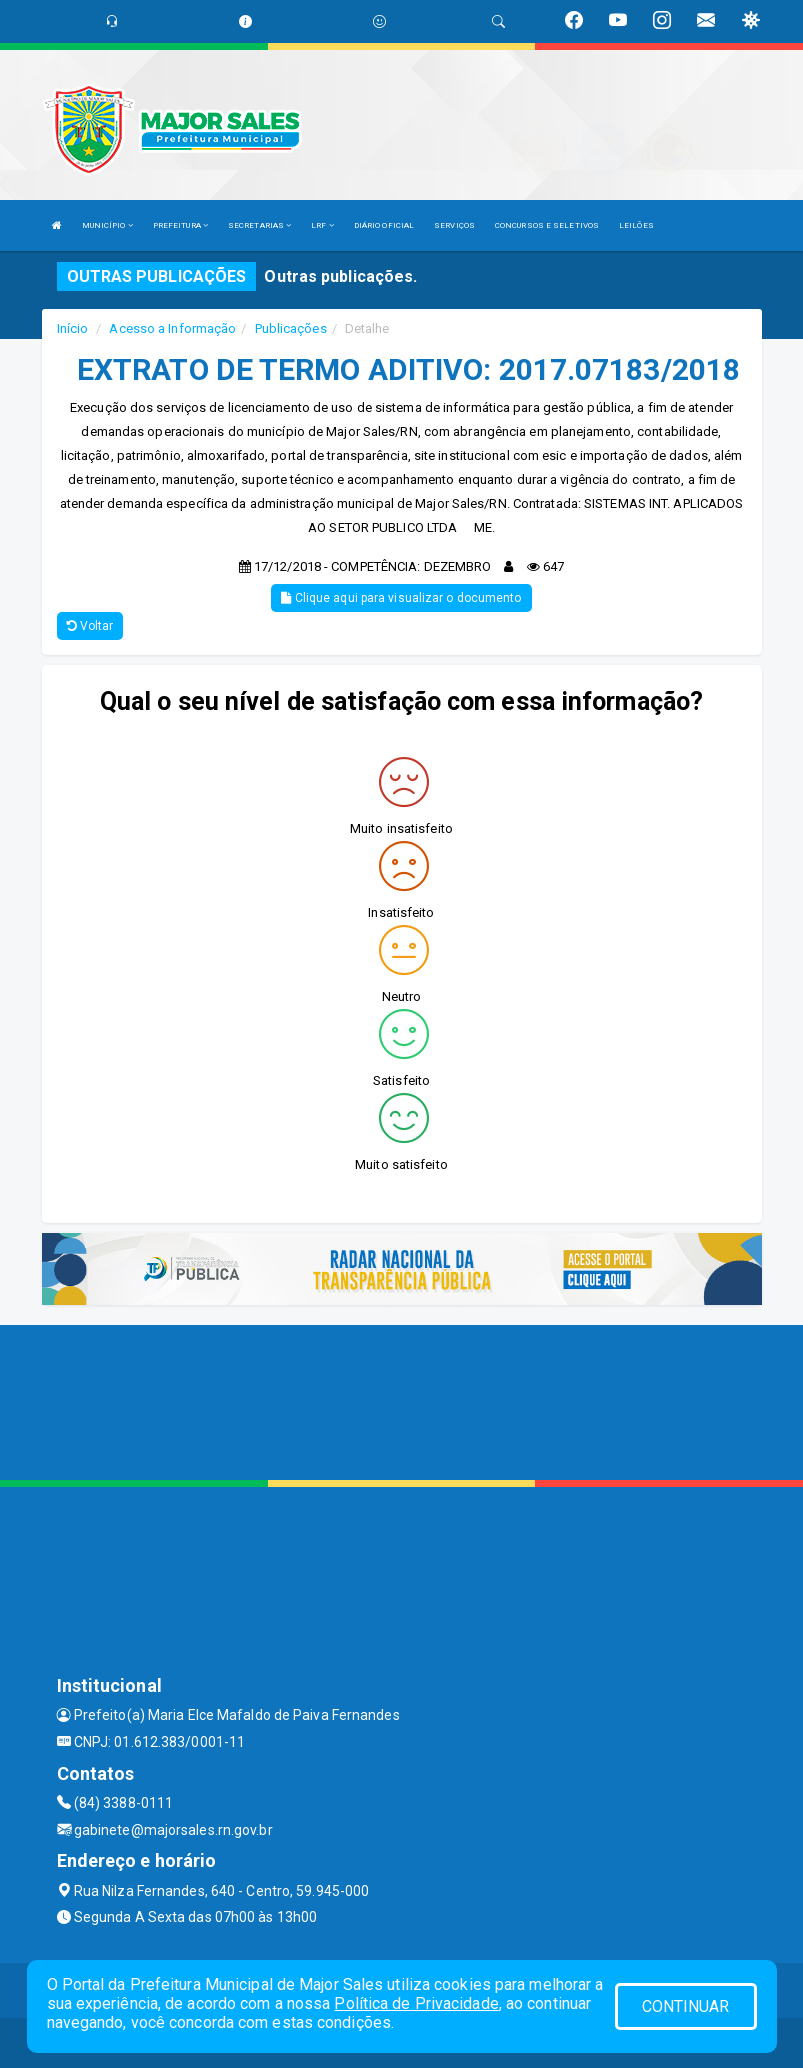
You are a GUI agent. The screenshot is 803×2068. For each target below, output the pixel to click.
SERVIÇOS (454, 225)
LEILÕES (636, 225)
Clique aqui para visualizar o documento (401, 598)
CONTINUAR (686, 2006)
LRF (322, 225)
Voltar (90, 626)
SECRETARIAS (259, 225)
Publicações (291, 328)
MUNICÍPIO (107, 225)
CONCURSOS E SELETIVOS (547, 225)
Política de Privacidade (416, 2003)
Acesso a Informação (172, 328)
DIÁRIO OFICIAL (384, 225)
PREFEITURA (180, 225)
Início (73, 328)
